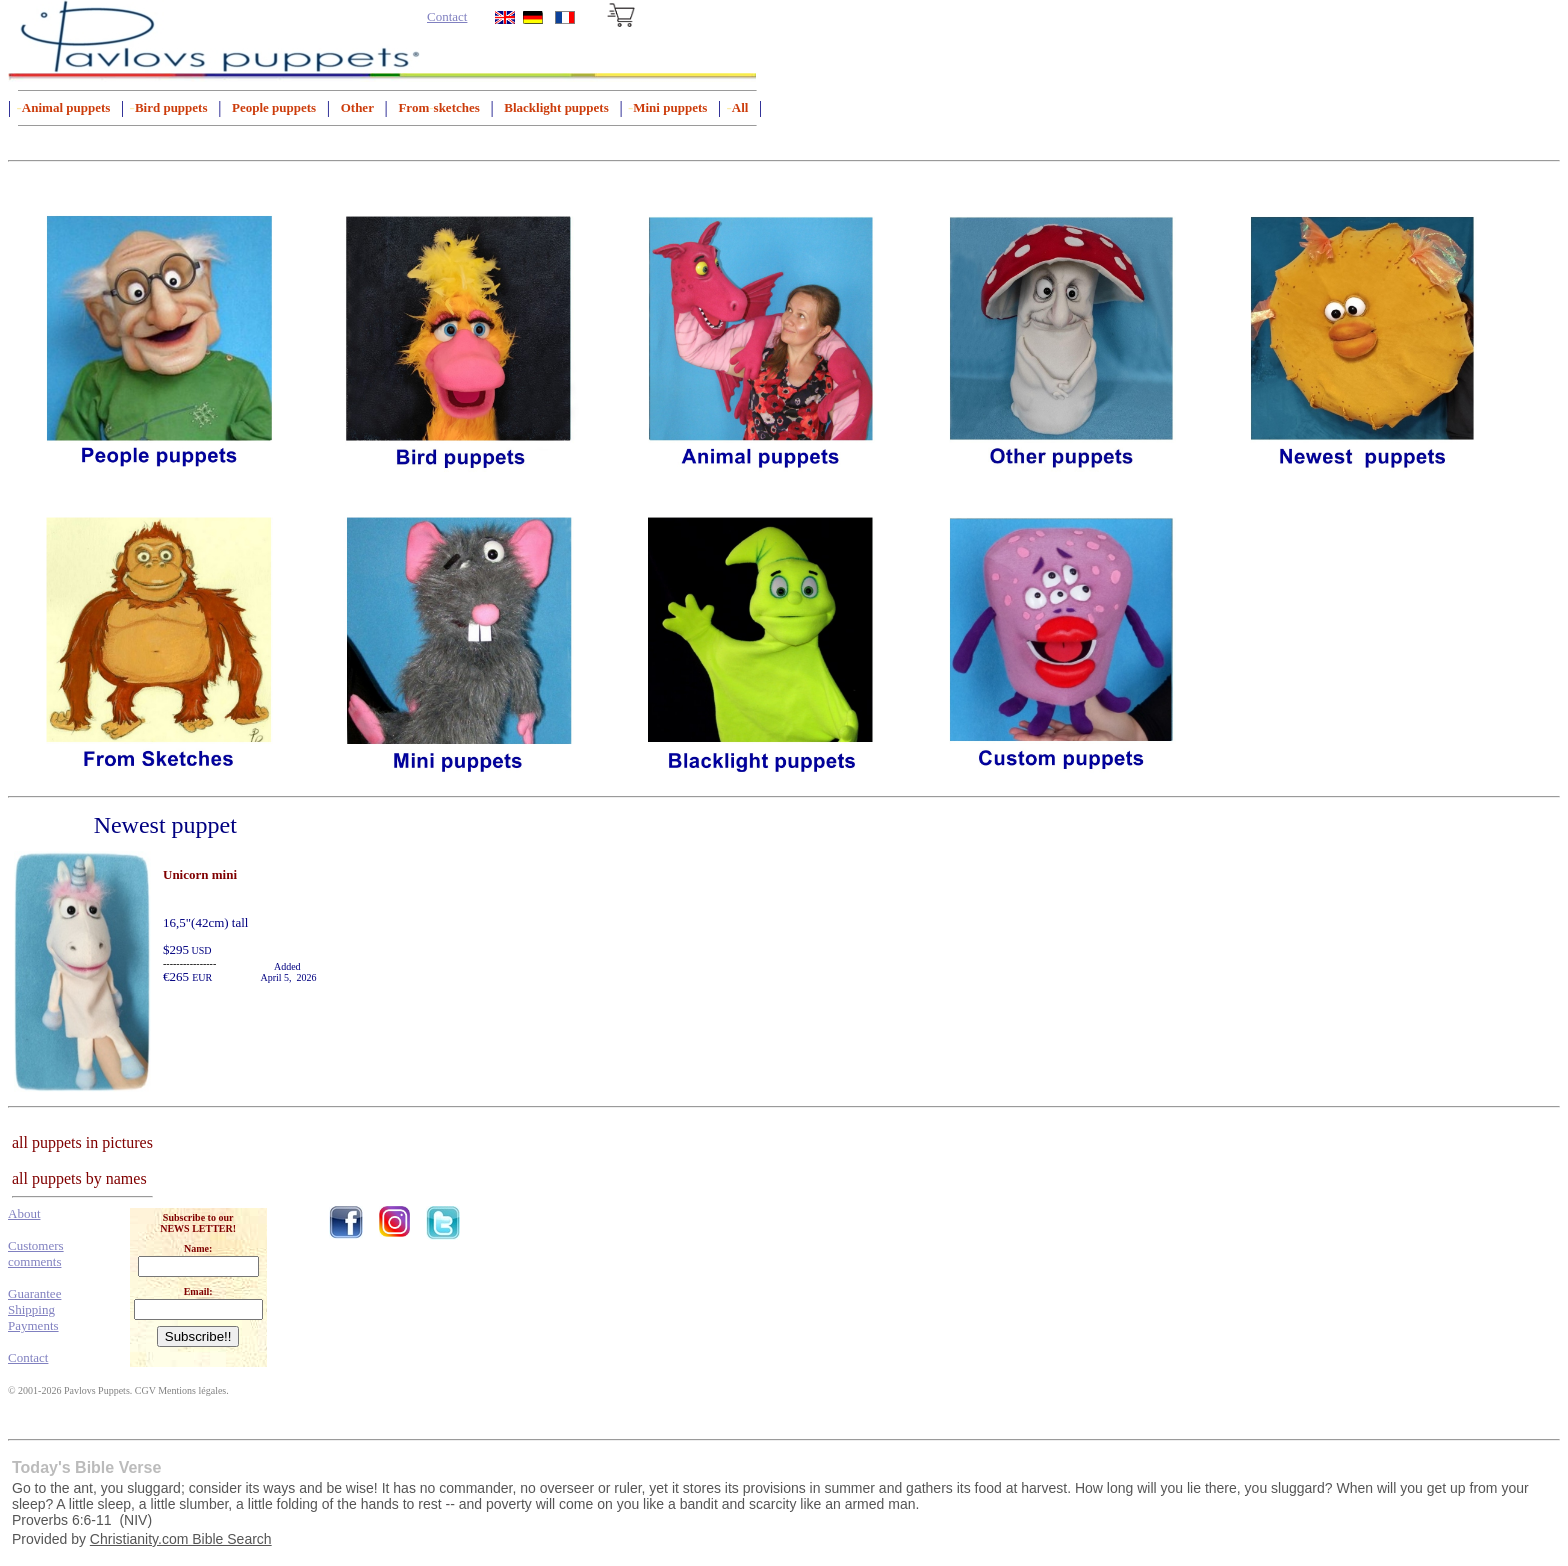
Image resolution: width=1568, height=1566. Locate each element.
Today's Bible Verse (86, 1467)
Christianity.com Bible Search (181, 1539)
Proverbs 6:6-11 (62, 1520)
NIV (135, 1520)
